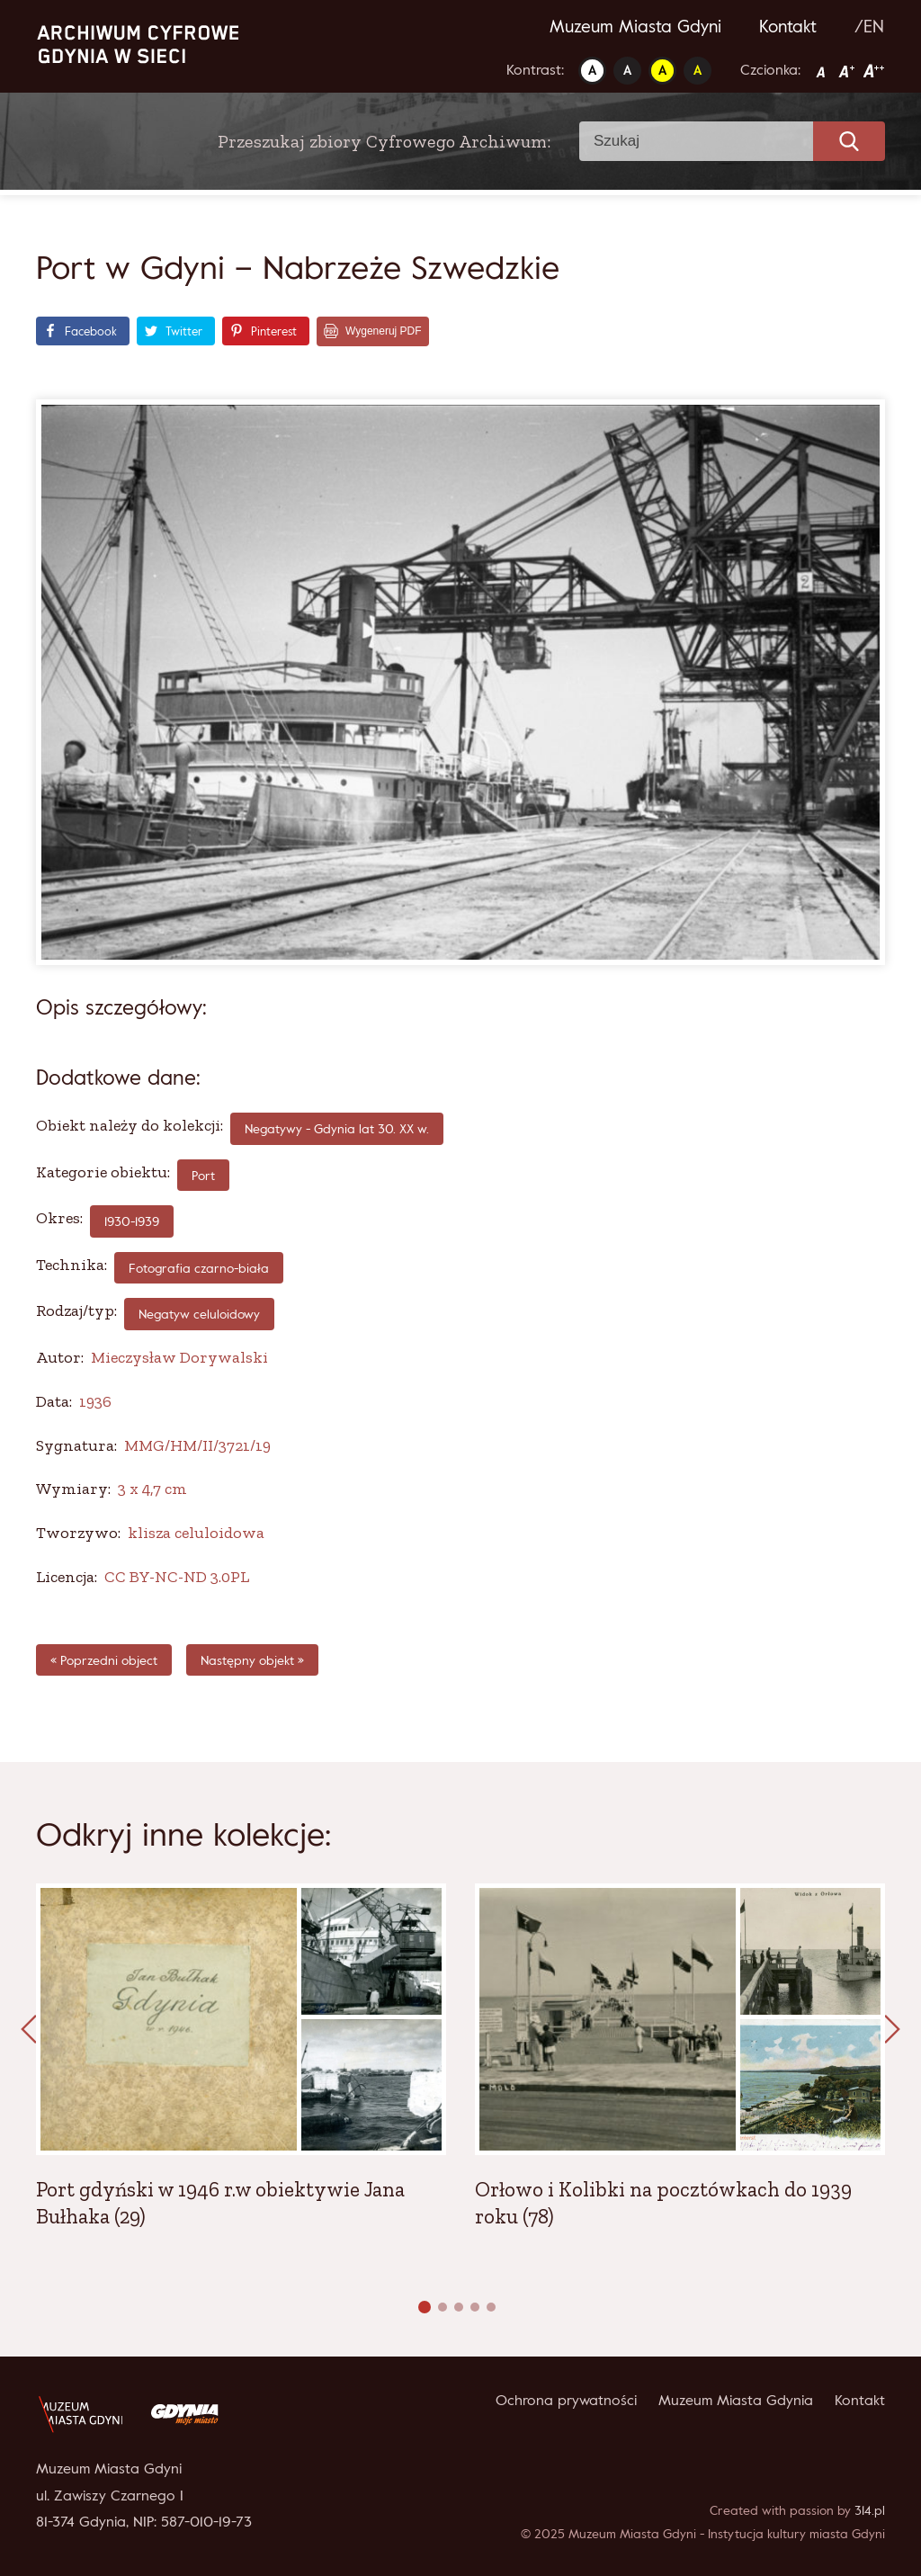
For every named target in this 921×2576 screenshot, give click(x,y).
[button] (424, 2307)
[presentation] (28, 2030)
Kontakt (788, 26)
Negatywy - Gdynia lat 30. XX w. (337, 1128)
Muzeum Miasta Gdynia (735, 2400)
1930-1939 (131, 1221)
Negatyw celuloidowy (199, 1313)
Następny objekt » (252, 1659)
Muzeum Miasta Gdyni (635, 26)
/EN (869, 26)
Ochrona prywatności (566, 2400)
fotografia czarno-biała (199, 1267)
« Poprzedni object (103, 1659)
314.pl (869, 2509)
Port (203, 1175)
